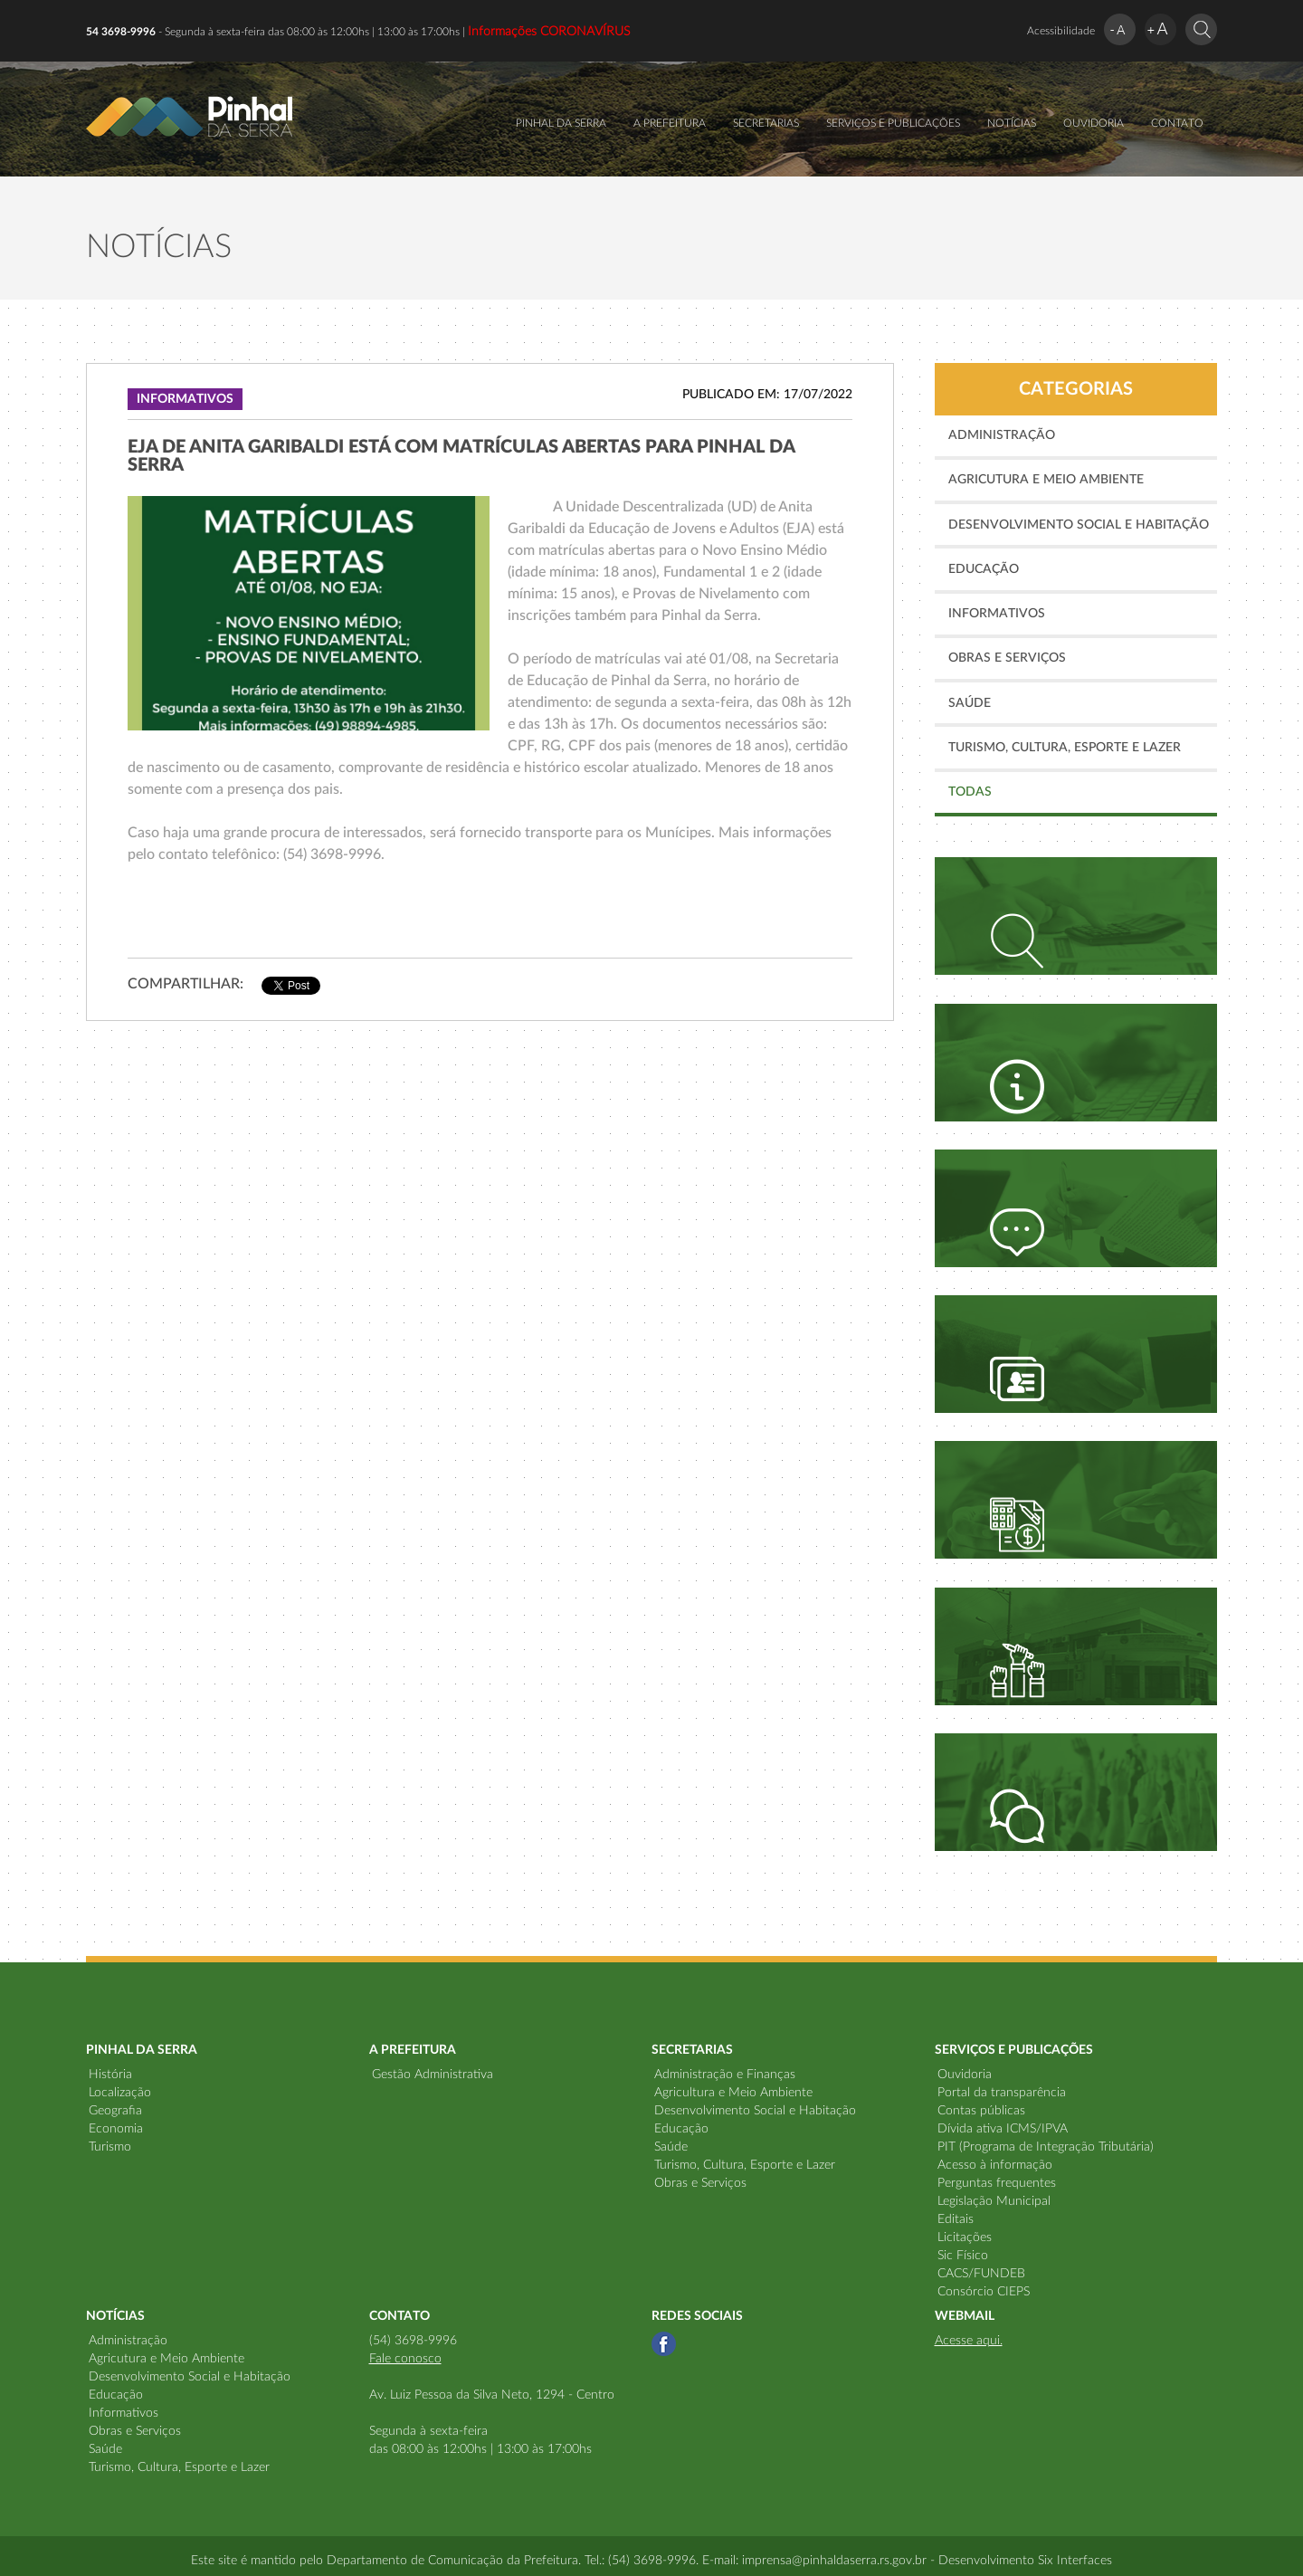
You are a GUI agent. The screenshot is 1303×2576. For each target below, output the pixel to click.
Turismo (110, 2147)
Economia (116, 2129)
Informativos (996, 613)
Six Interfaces (1075, 2560)
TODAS (970, 792)
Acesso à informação (994, 2165)
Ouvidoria (964, 2074)
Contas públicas (981, 2110)
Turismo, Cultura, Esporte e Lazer (1064, 747)
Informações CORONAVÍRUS (549, 31)
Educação (983, 569)
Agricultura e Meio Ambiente (733, 2092)
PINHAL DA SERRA (561, 123)
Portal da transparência (1001, 2092)
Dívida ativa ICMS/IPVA (1002, 2129)
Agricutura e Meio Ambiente (1046, 479)
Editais (955, 2219)
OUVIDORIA (1093, 123)
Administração (1001, 435)
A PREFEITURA (669, 123)
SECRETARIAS (766, 123)
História (110, 2074)
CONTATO (1177, 123)
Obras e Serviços (1007, 658)
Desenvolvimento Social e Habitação (1078, 525)
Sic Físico (962, 2255)
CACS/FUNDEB (981, 2273)
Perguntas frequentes (996, 2183)
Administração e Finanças (724, 2074)
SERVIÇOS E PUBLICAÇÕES (893, 123)
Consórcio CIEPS (983, 2291)
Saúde (969, 703)
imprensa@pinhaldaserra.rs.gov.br (834, 2560)
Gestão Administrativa (432, 2074)
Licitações (964, 2237)
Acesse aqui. (969, 2340)
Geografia (115, 2110)
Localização (120, 2092)
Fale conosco (405, 2358)
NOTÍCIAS (1011, 123)
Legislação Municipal (994, 2201)
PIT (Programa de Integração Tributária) (1045, 2147)
